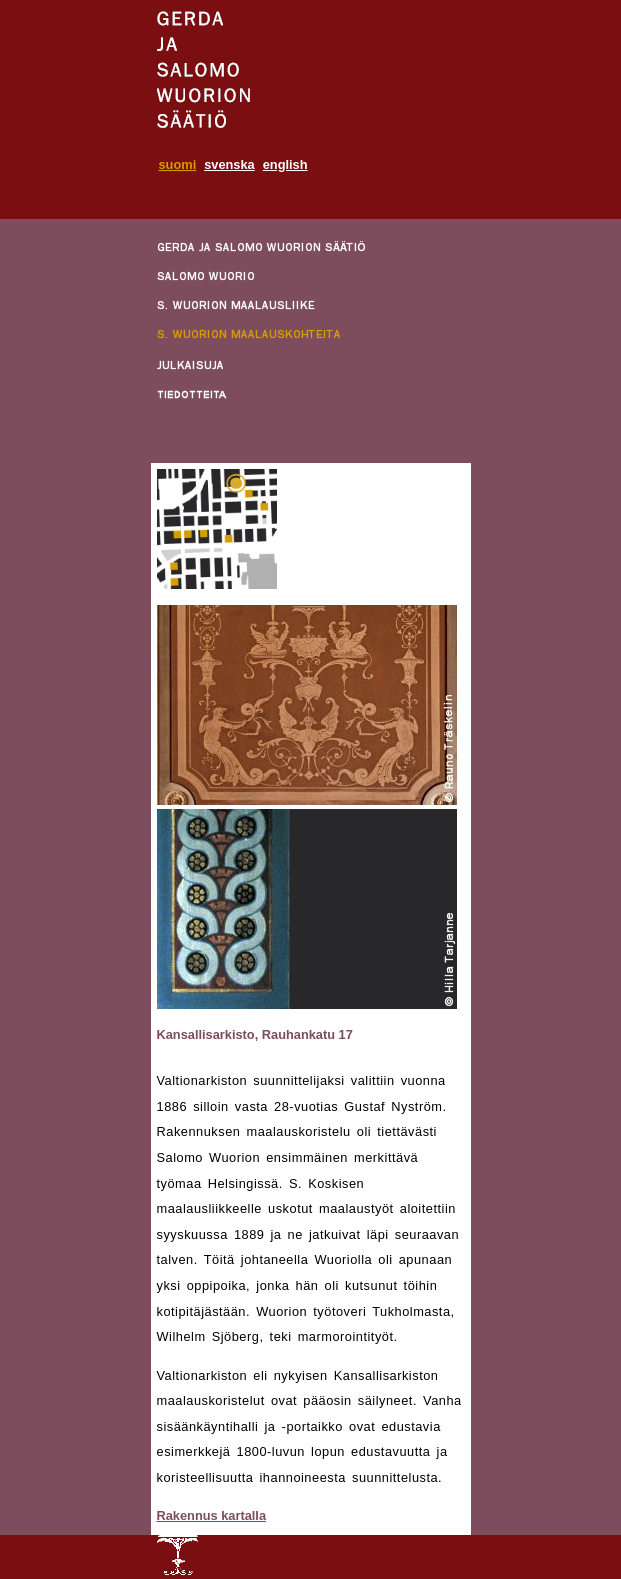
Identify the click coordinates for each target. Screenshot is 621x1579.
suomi (178, 164)
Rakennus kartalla (212, 1515)
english (285, 164)
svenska (229, 164)
